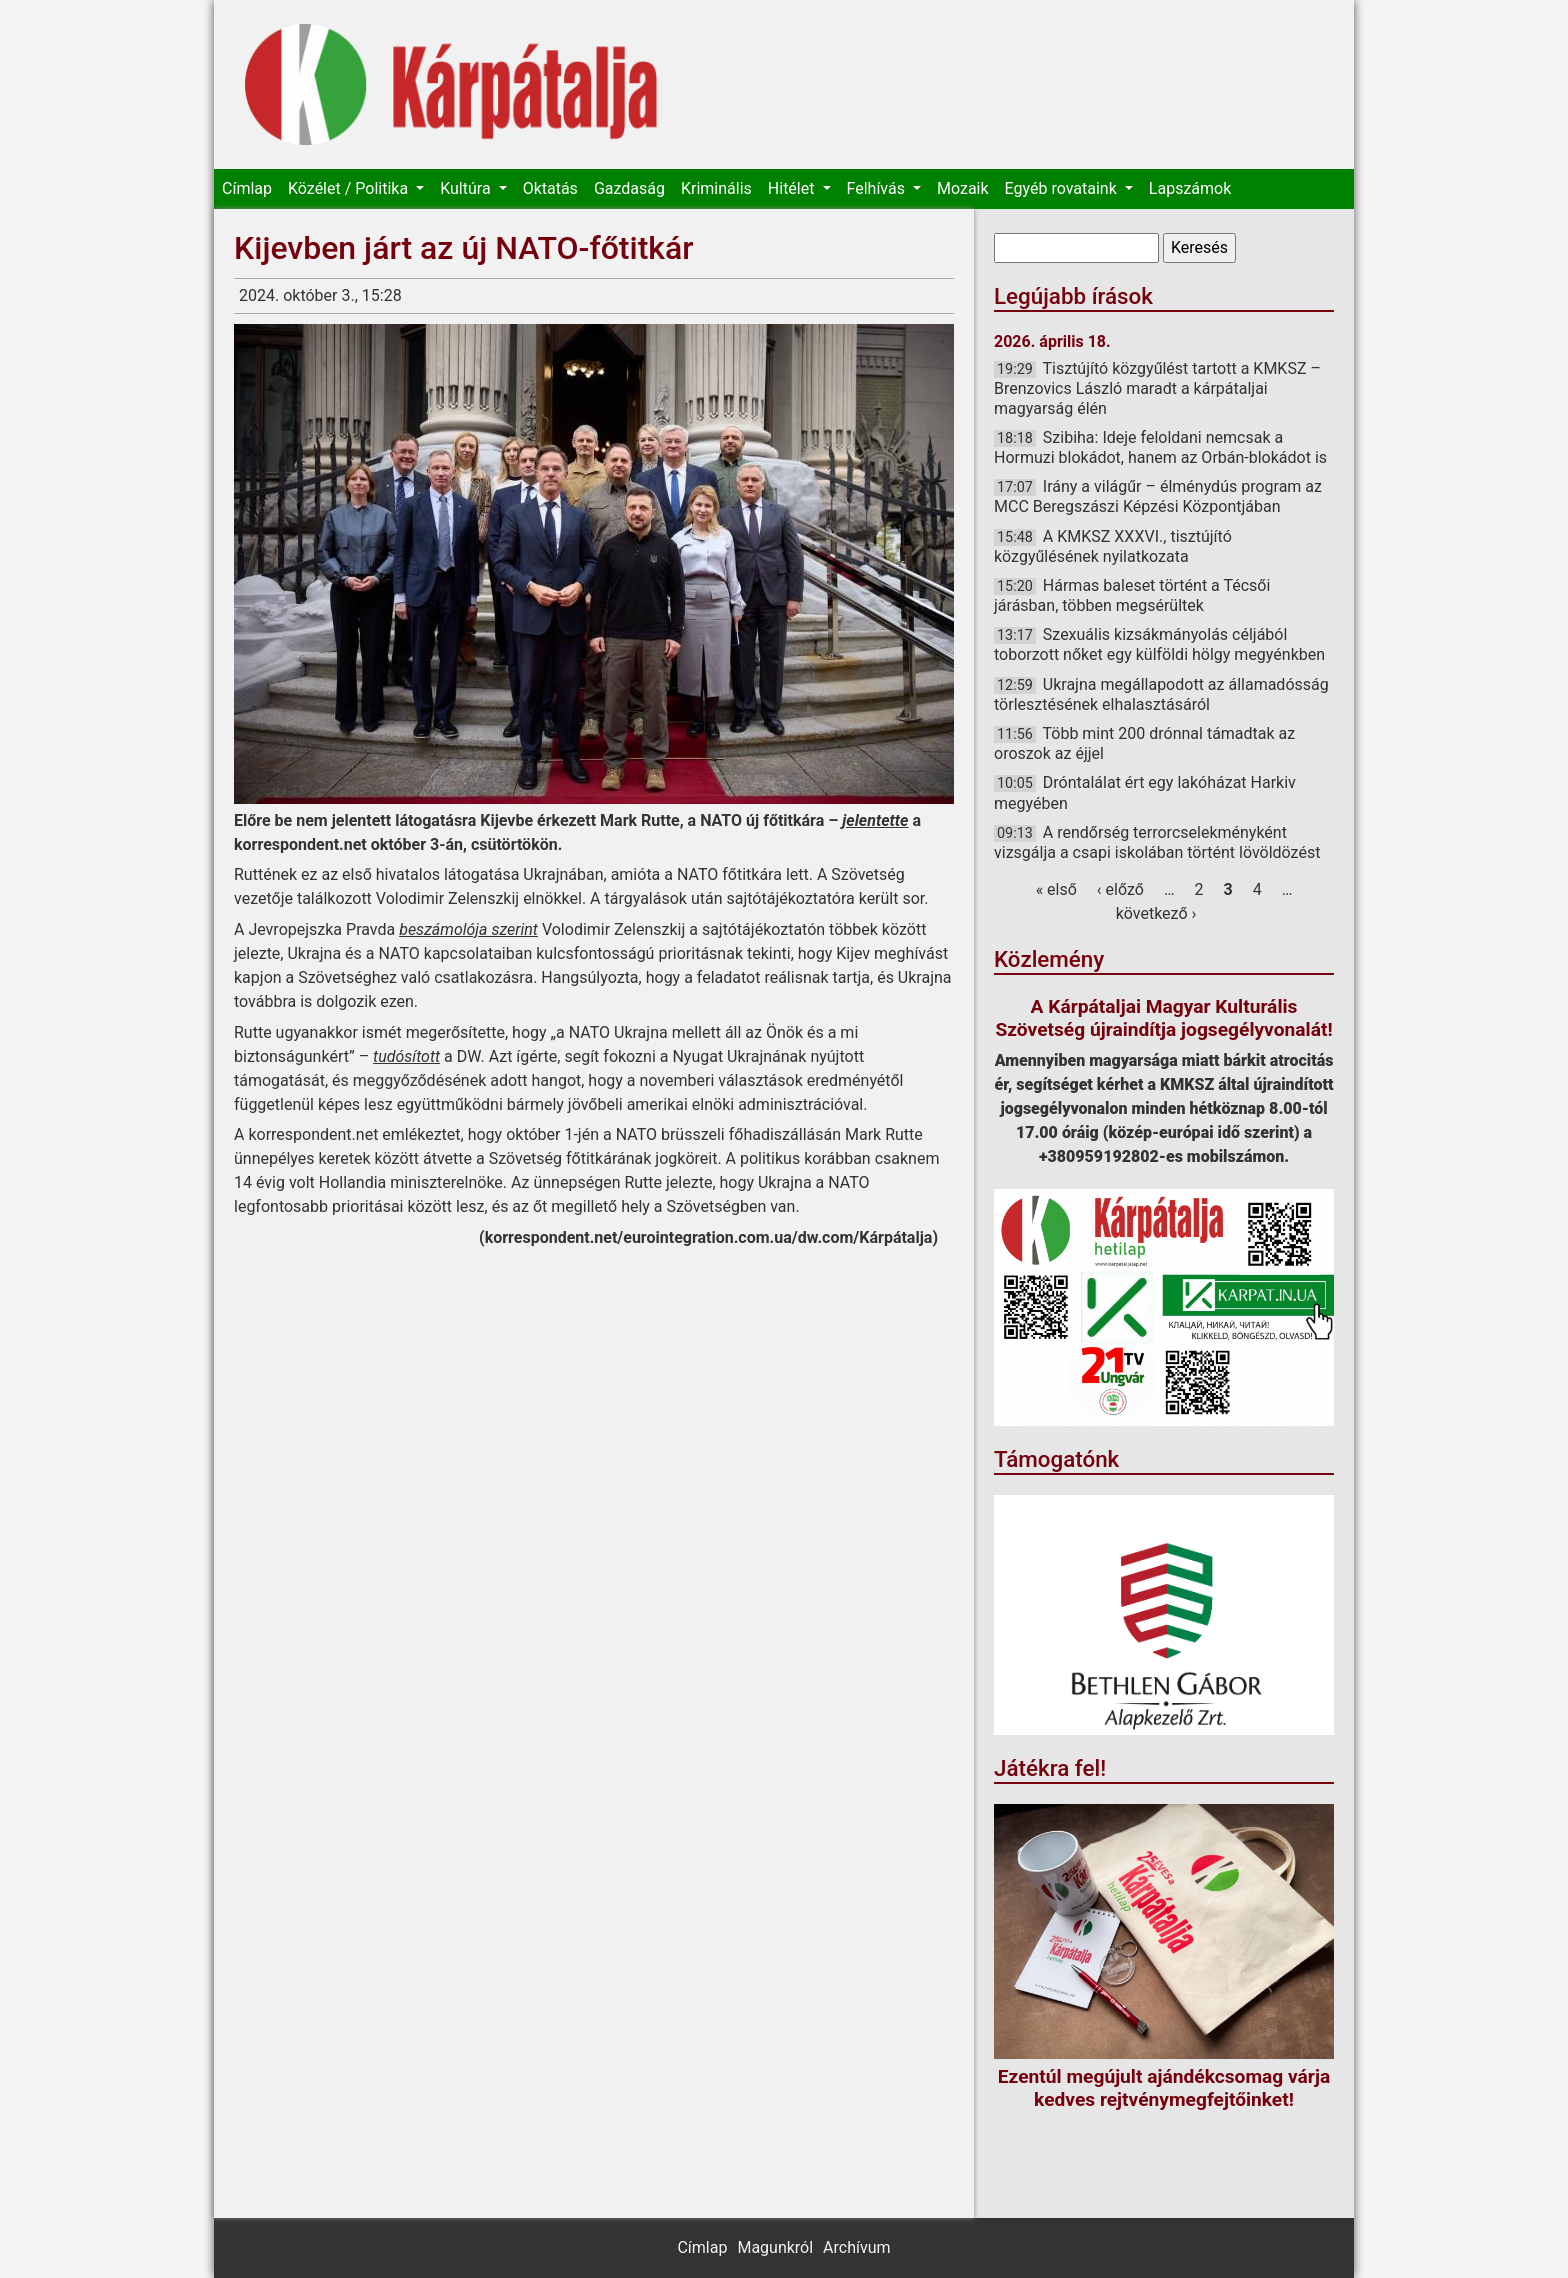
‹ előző (1120, 889)
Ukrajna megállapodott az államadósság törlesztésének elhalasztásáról (1161, 694)
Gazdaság (629, 188)
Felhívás (878, 188)
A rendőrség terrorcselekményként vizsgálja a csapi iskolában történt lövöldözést (1157, 842)
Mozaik (963, 188)
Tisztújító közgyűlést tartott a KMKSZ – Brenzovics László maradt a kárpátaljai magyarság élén (1157, 388)
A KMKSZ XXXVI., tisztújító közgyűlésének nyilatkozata (1113, 546)
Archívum (856, 2247)
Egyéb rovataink (1063, 188)
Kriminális (716, 188)
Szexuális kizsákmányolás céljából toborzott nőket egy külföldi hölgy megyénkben (1159, 644)
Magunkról (775, 2247)
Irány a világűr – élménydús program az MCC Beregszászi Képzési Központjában (1158, 496)
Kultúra (467, 188)
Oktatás (550, 188)
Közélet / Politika (350, 188)
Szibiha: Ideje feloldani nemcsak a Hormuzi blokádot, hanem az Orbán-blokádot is (1160, 447)
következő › (1156, 913)
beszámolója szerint (468, 929)
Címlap (247, 188)
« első (1056, 889)
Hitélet (793, 188)
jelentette (875, 820)
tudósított (406, 1056)
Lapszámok (1190, 188)
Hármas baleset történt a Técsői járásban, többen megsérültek (1132, 595)
